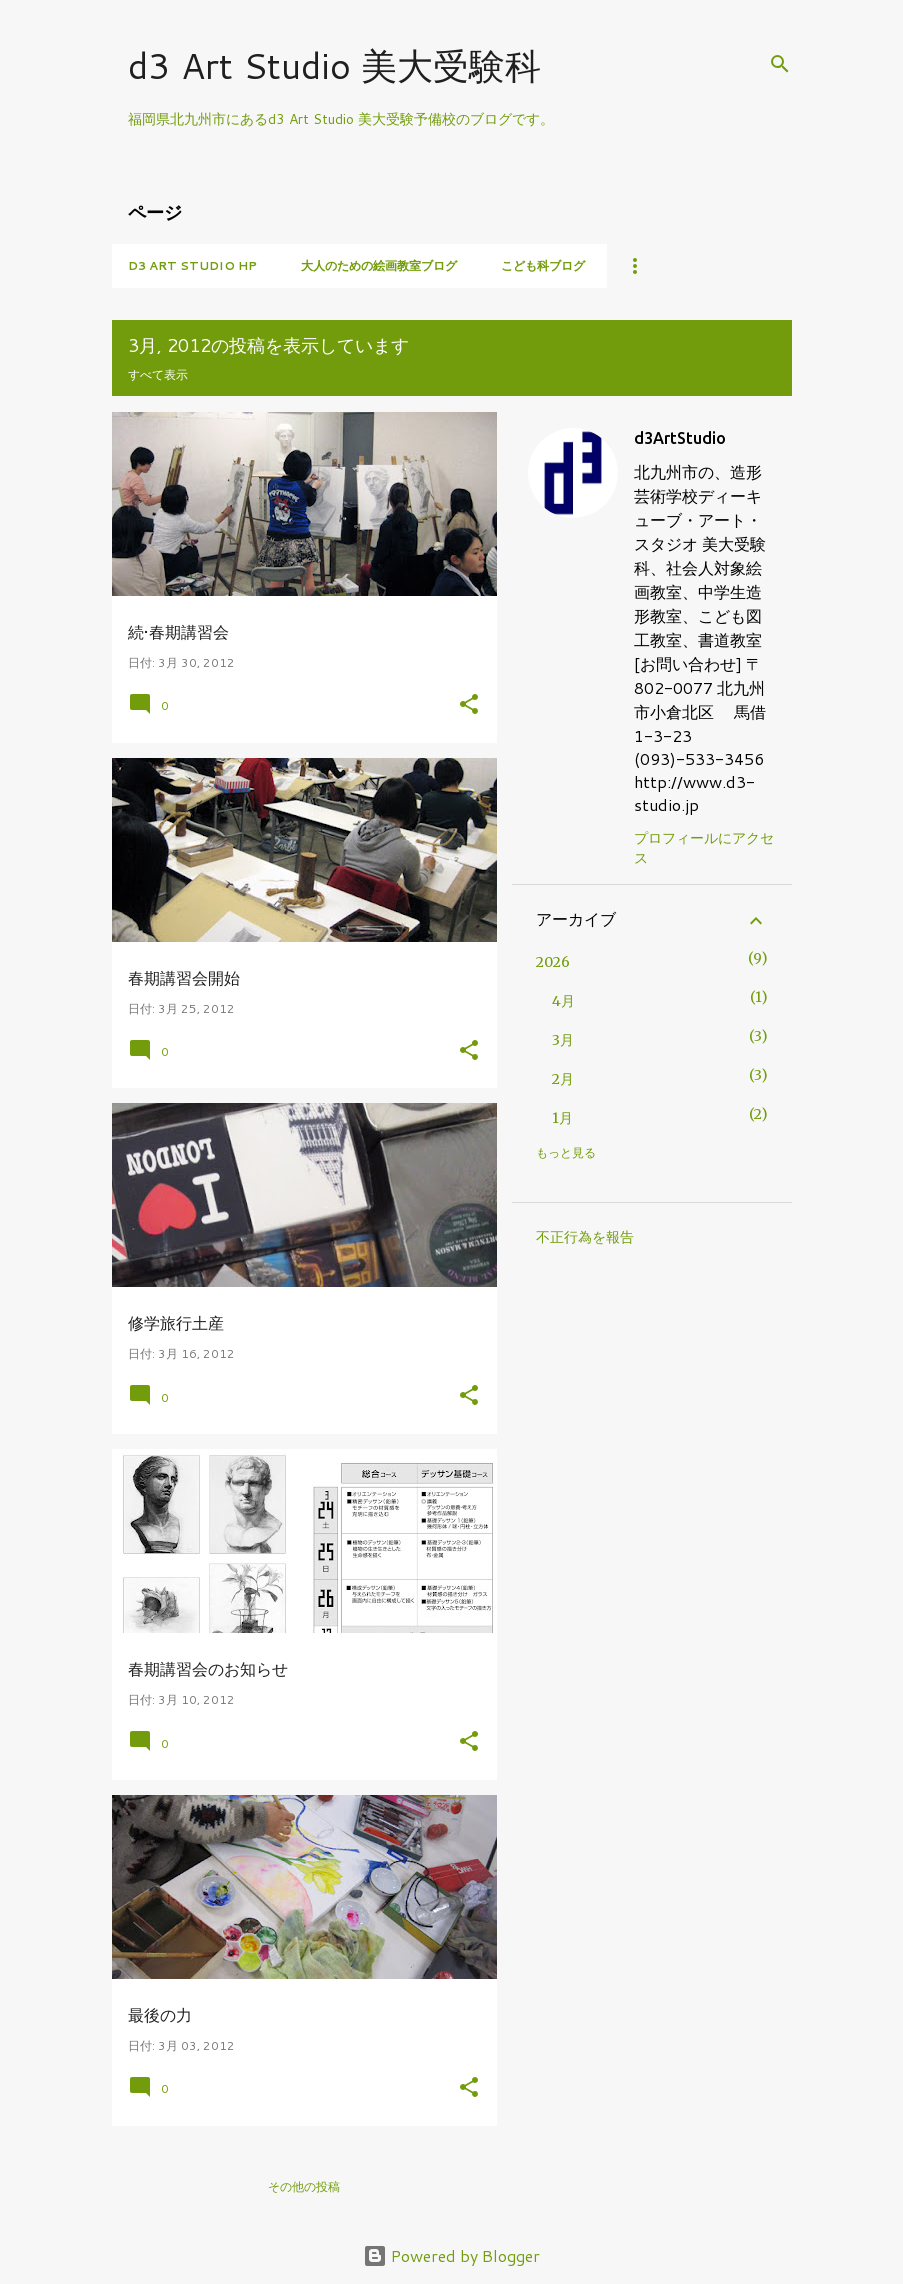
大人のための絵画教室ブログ (379, 265)
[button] (469, 705)
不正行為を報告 (585, 1237)
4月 (563, 1001)
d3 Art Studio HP (192, 265)
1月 (562, 1118)
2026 (553, 962)
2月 (563, 1079)
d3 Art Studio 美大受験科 (334, 65)
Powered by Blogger (451, 2255)
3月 (563, 1040)
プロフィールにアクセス (704, 848)
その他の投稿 (304, 2186)
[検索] (780, 64)
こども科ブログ (543, 265)
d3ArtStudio (680, 438)
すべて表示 (158, 374)
